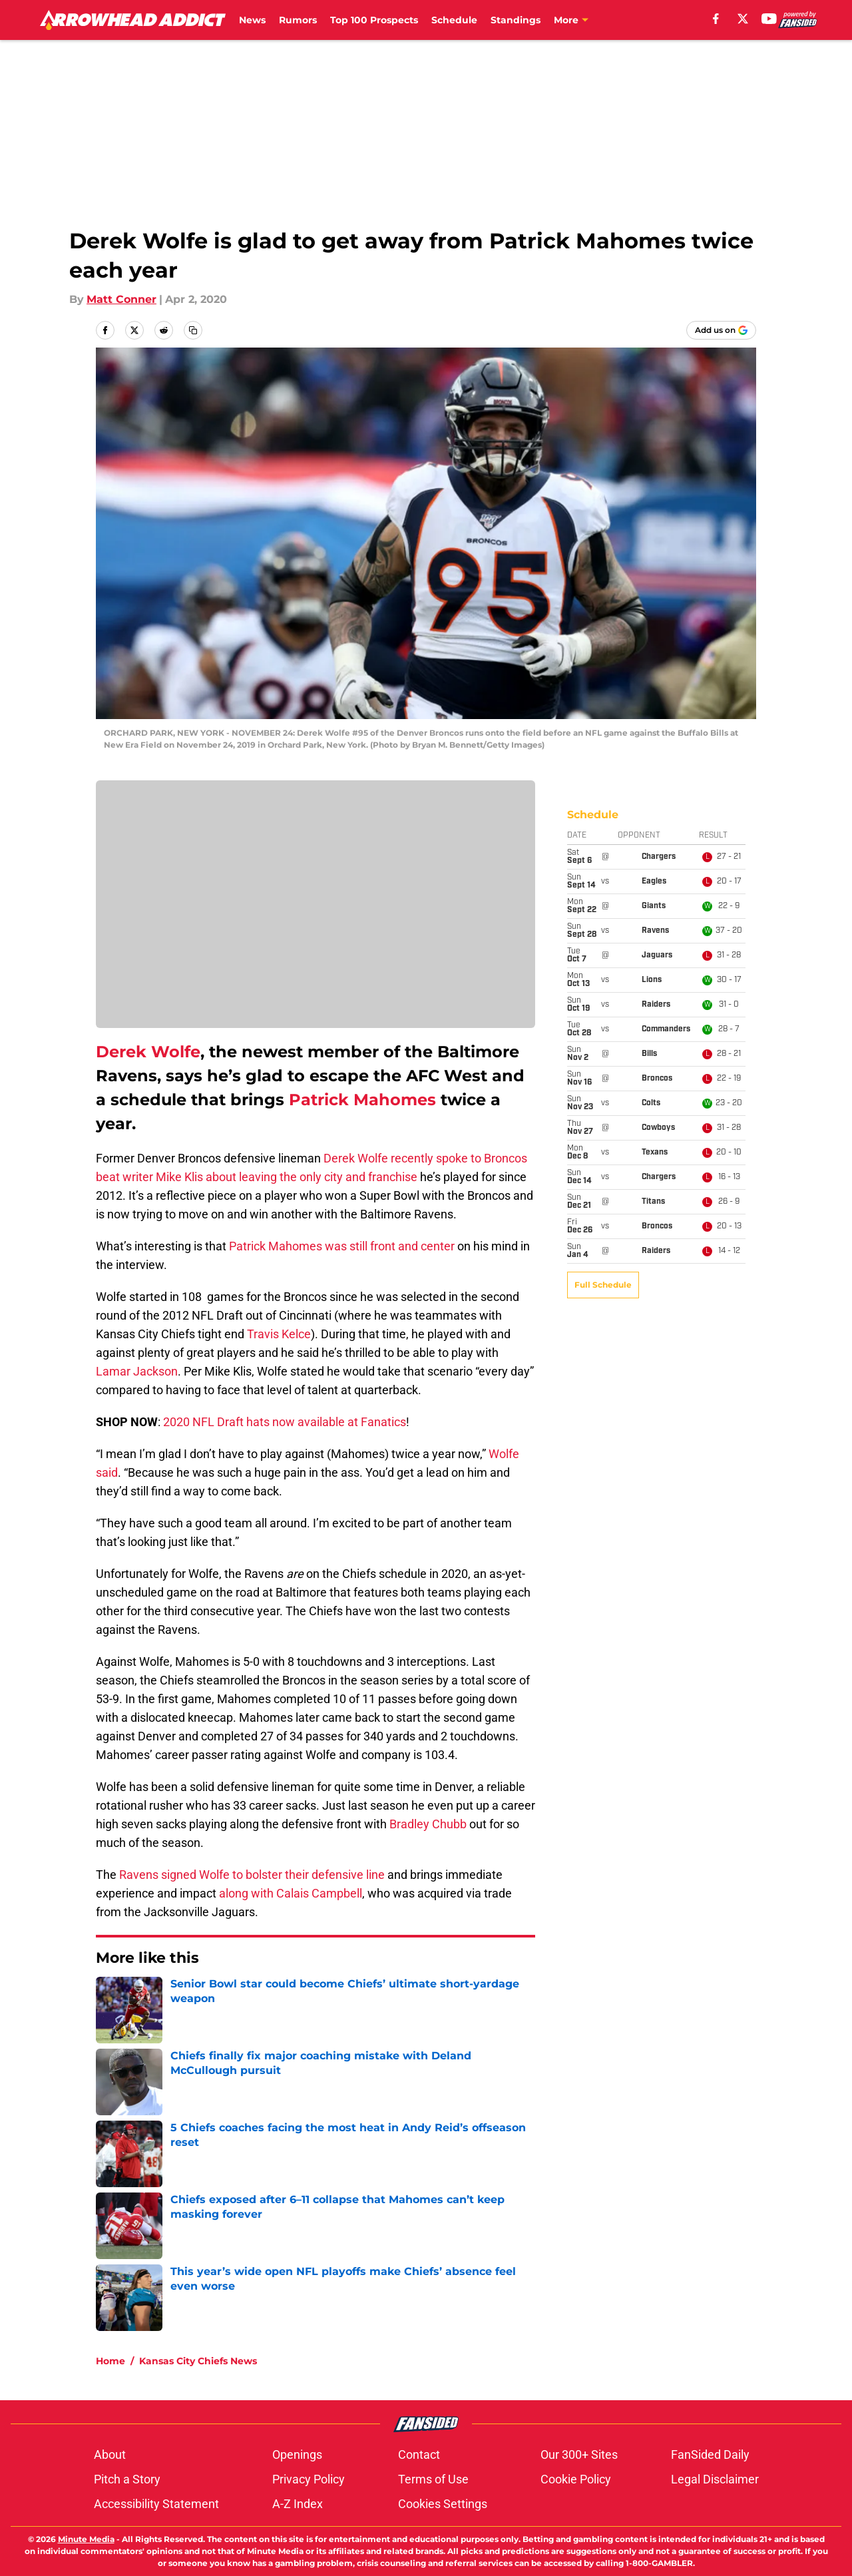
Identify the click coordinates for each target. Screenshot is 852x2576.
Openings (297, 2454)
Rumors (298, 20)
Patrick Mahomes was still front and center (342, 1246)
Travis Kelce (279, 1334)
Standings (515, 20)
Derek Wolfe (148, 1051)
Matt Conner (121, 299)
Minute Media (86, 2539)
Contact (419, 2454)
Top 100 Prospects (374, 20)
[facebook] (716, 18)
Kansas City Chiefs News (198, 2361)
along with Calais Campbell (290, 1893)
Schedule (454, 20)
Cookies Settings (442, 2504)
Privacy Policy (308, 2479)
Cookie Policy (575, 2479)
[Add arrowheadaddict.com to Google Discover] (721, 330)
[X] (743, 18)
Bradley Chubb (428, 1824)
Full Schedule (603, 844)
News (252, 20)
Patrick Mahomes (362, 1099)
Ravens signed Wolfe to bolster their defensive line (252, 1875)
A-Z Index (297, 2504)
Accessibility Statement (156, 2504)
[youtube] (769, 18)
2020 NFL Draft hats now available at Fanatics (284, 1422)
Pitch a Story (127, 2479)
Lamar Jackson (137, 1371)
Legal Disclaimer (715, 2479)
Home (110, 2361)
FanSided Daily (710, 2454)
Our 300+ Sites (579, 2454)
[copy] (193, 330)
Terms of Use (433, 2479)
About (110, 2454)
